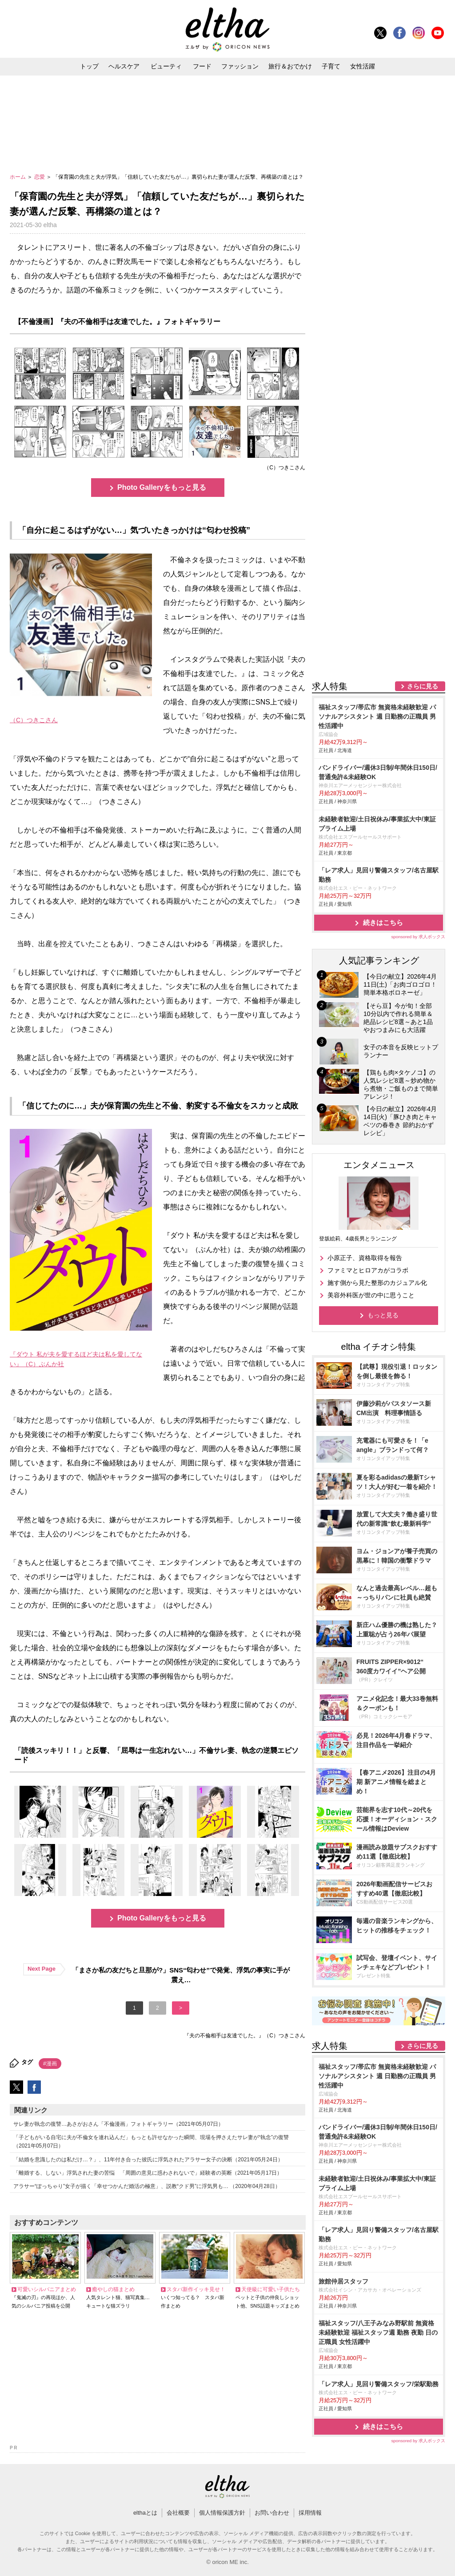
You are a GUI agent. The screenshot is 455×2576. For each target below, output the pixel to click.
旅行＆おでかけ (290, 66)
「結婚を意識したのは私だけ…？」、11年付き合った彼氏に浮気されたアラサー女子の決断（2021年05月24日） (148, 2159)
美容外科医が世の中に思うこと (371, 1295)
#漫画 (50, 2063)
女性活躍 (362, 66)
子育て (331, 66)
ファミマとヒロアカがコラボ (367, 1270)
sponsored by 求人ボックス (418, 936)
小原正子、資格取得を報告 (364, 1257)
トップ (89, 66)
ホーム (18, 177)
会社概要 (178, 2512)
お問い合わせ (272, 2512)
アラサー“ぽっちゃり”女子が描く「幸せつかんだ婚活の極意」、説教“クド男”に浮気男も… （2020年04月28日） (146, 2186)
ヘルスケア (124, 66)
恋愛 (40, 177)
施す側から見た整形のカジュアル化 (377, 1282)
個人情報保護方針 (222, 2512)
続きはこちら (383, 922)
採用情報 (310, 2512)
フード (202, 66)
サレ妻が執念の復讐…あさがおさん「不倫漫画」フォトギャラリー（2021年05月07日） (118, 2124)
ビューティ (166, 66)
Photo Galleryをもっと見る (161, 487)
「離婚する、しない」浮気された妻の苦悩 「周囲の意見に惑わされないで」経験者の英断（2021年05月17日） (147, 2173)
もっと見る (383, 1315)
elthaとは (145, 2512)
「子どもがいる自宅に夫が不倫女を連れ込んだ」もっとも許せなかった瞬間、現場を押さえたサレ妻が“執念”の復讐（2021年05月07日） (151, 2141)
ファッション (240, 66)
